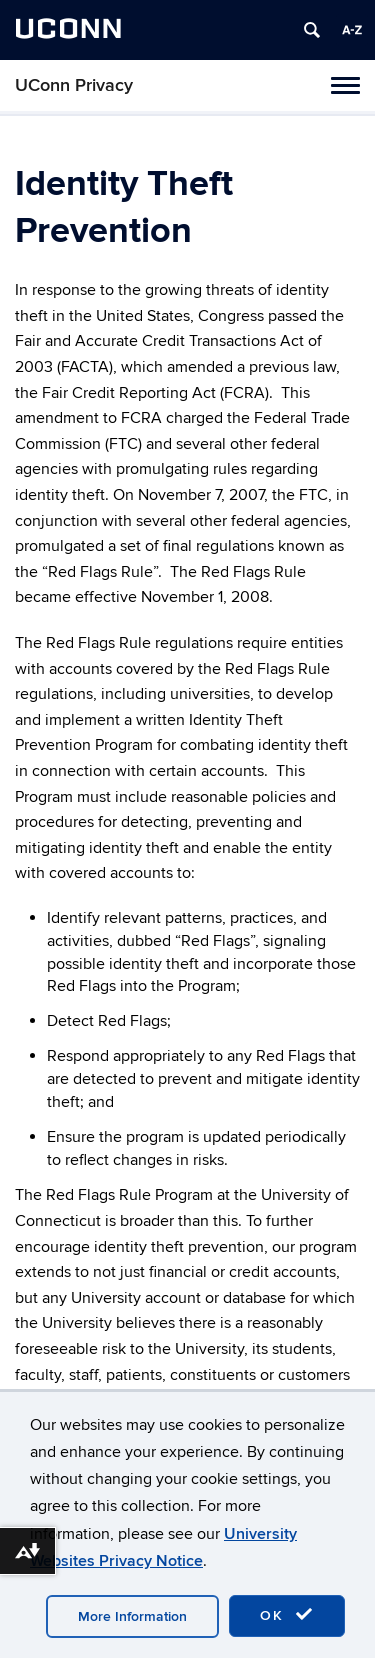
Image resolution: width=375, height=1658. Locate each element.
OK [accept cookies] (287, 1615)
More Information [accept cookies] (132, 1616)
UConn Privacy (74, 85)
